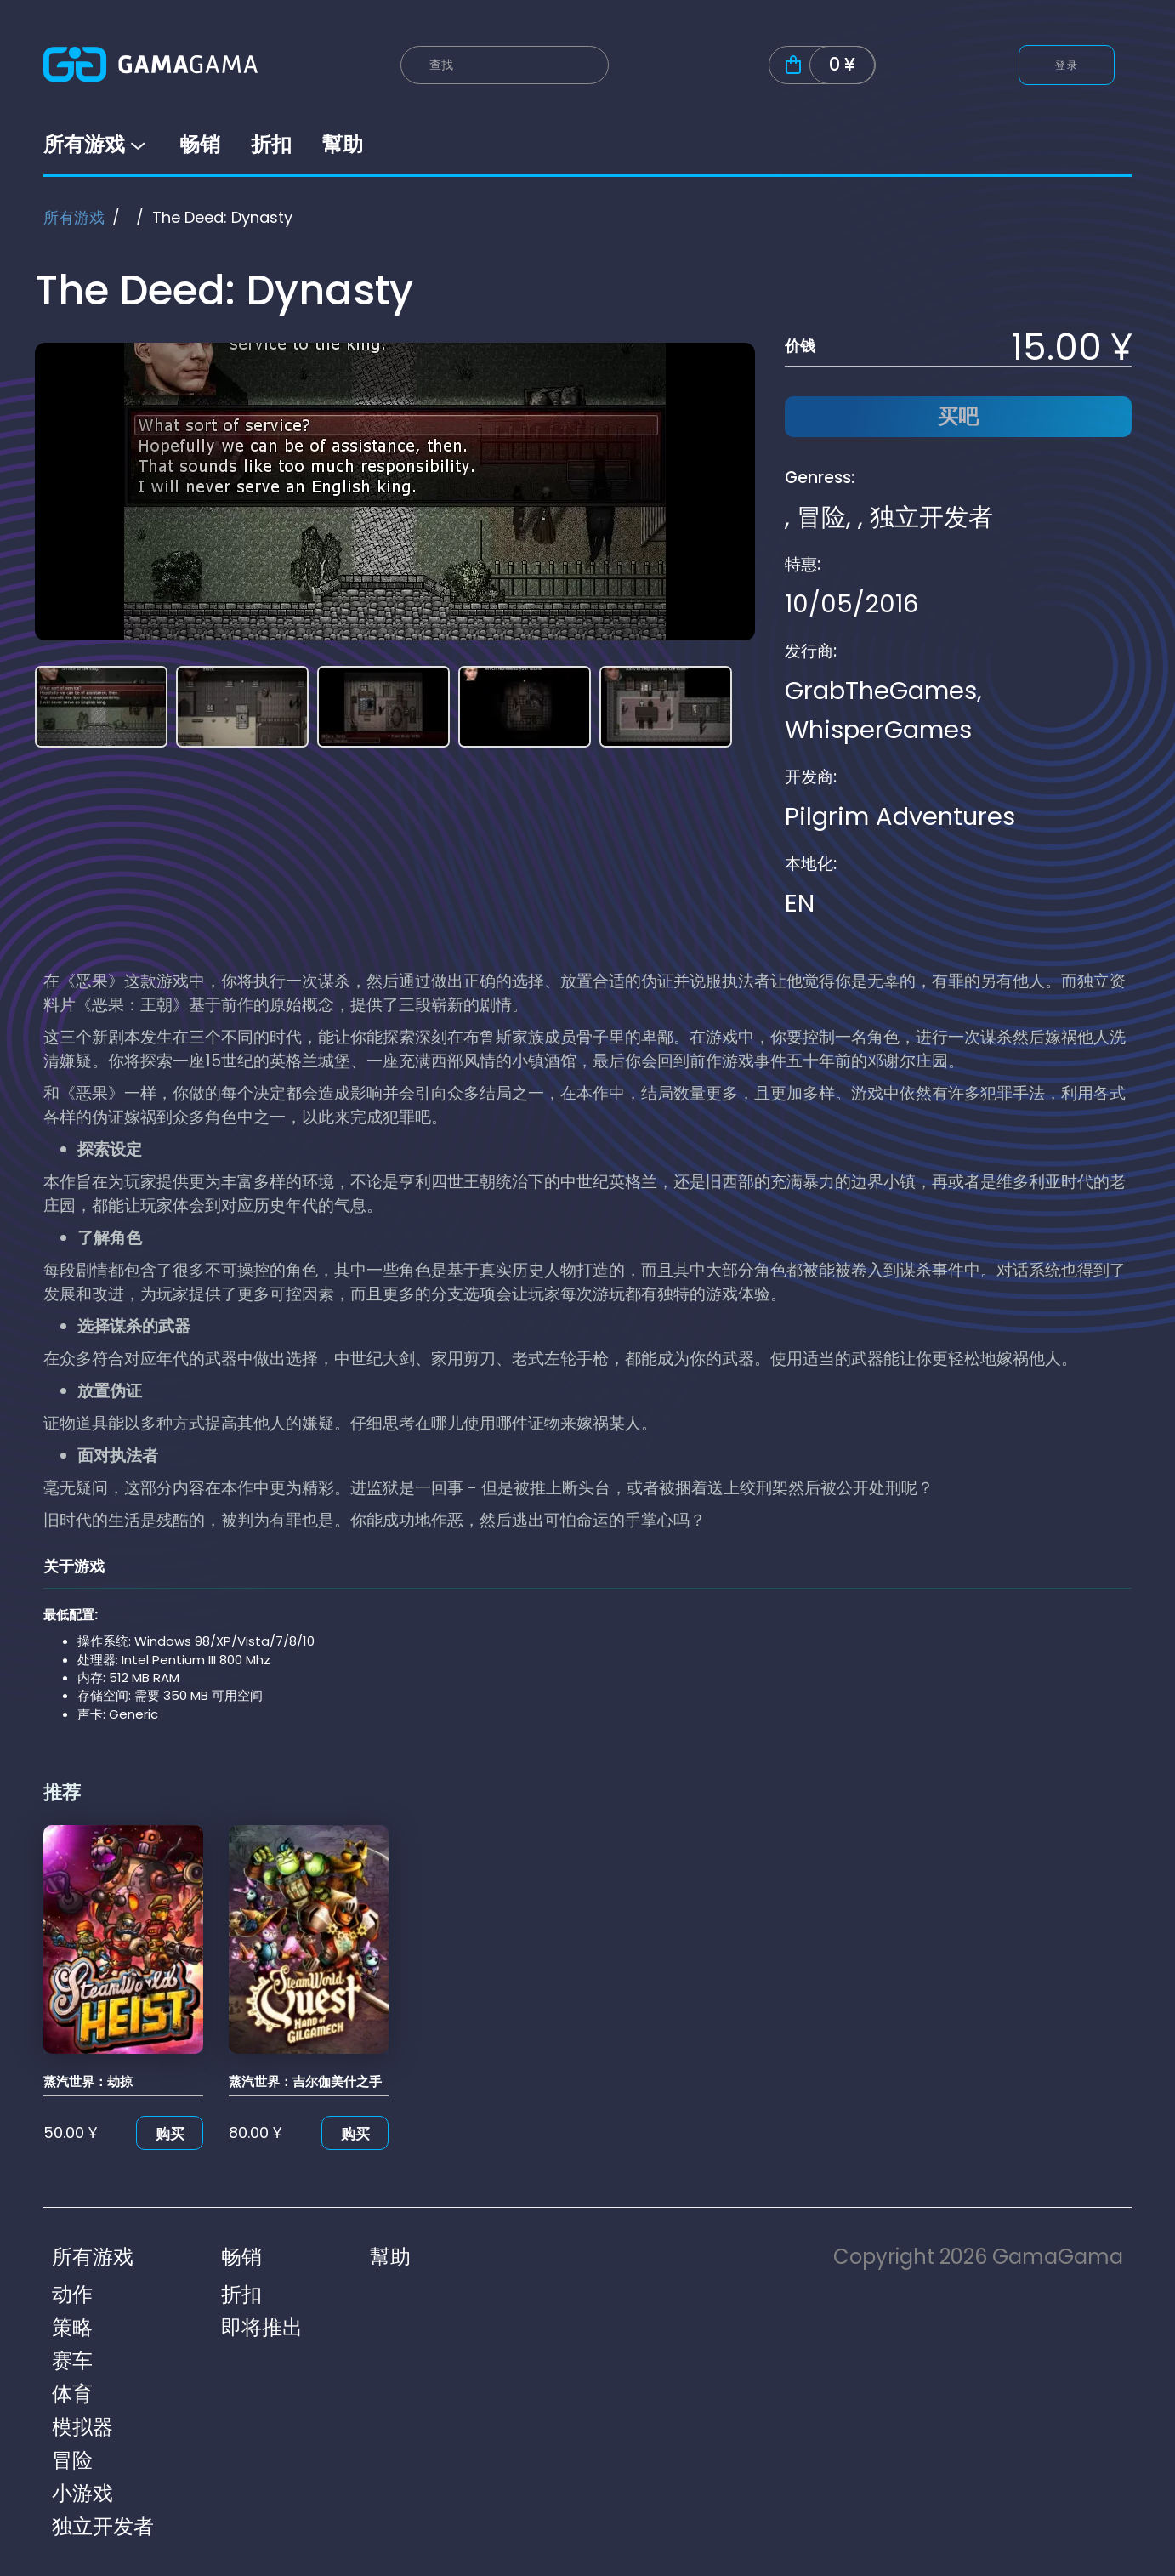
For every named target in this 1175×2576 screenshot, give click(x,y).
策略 (72, 2327)
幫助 (342, 144)
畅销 (199, 144)
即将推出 (262, 2327)
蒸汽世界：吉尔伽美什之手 (305, 2081)
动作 (72, 2294)
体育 (72, 2394)
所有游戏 (96, 144)
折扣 (271, 144)
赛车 (72, 2360)
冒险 (821, 517)
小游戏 (82, 2493)
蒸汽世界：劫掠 (88, 2081)
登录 (1066, 65)
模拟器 (82, 2427)
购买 (170, 2134)
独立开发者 (931, 517)
